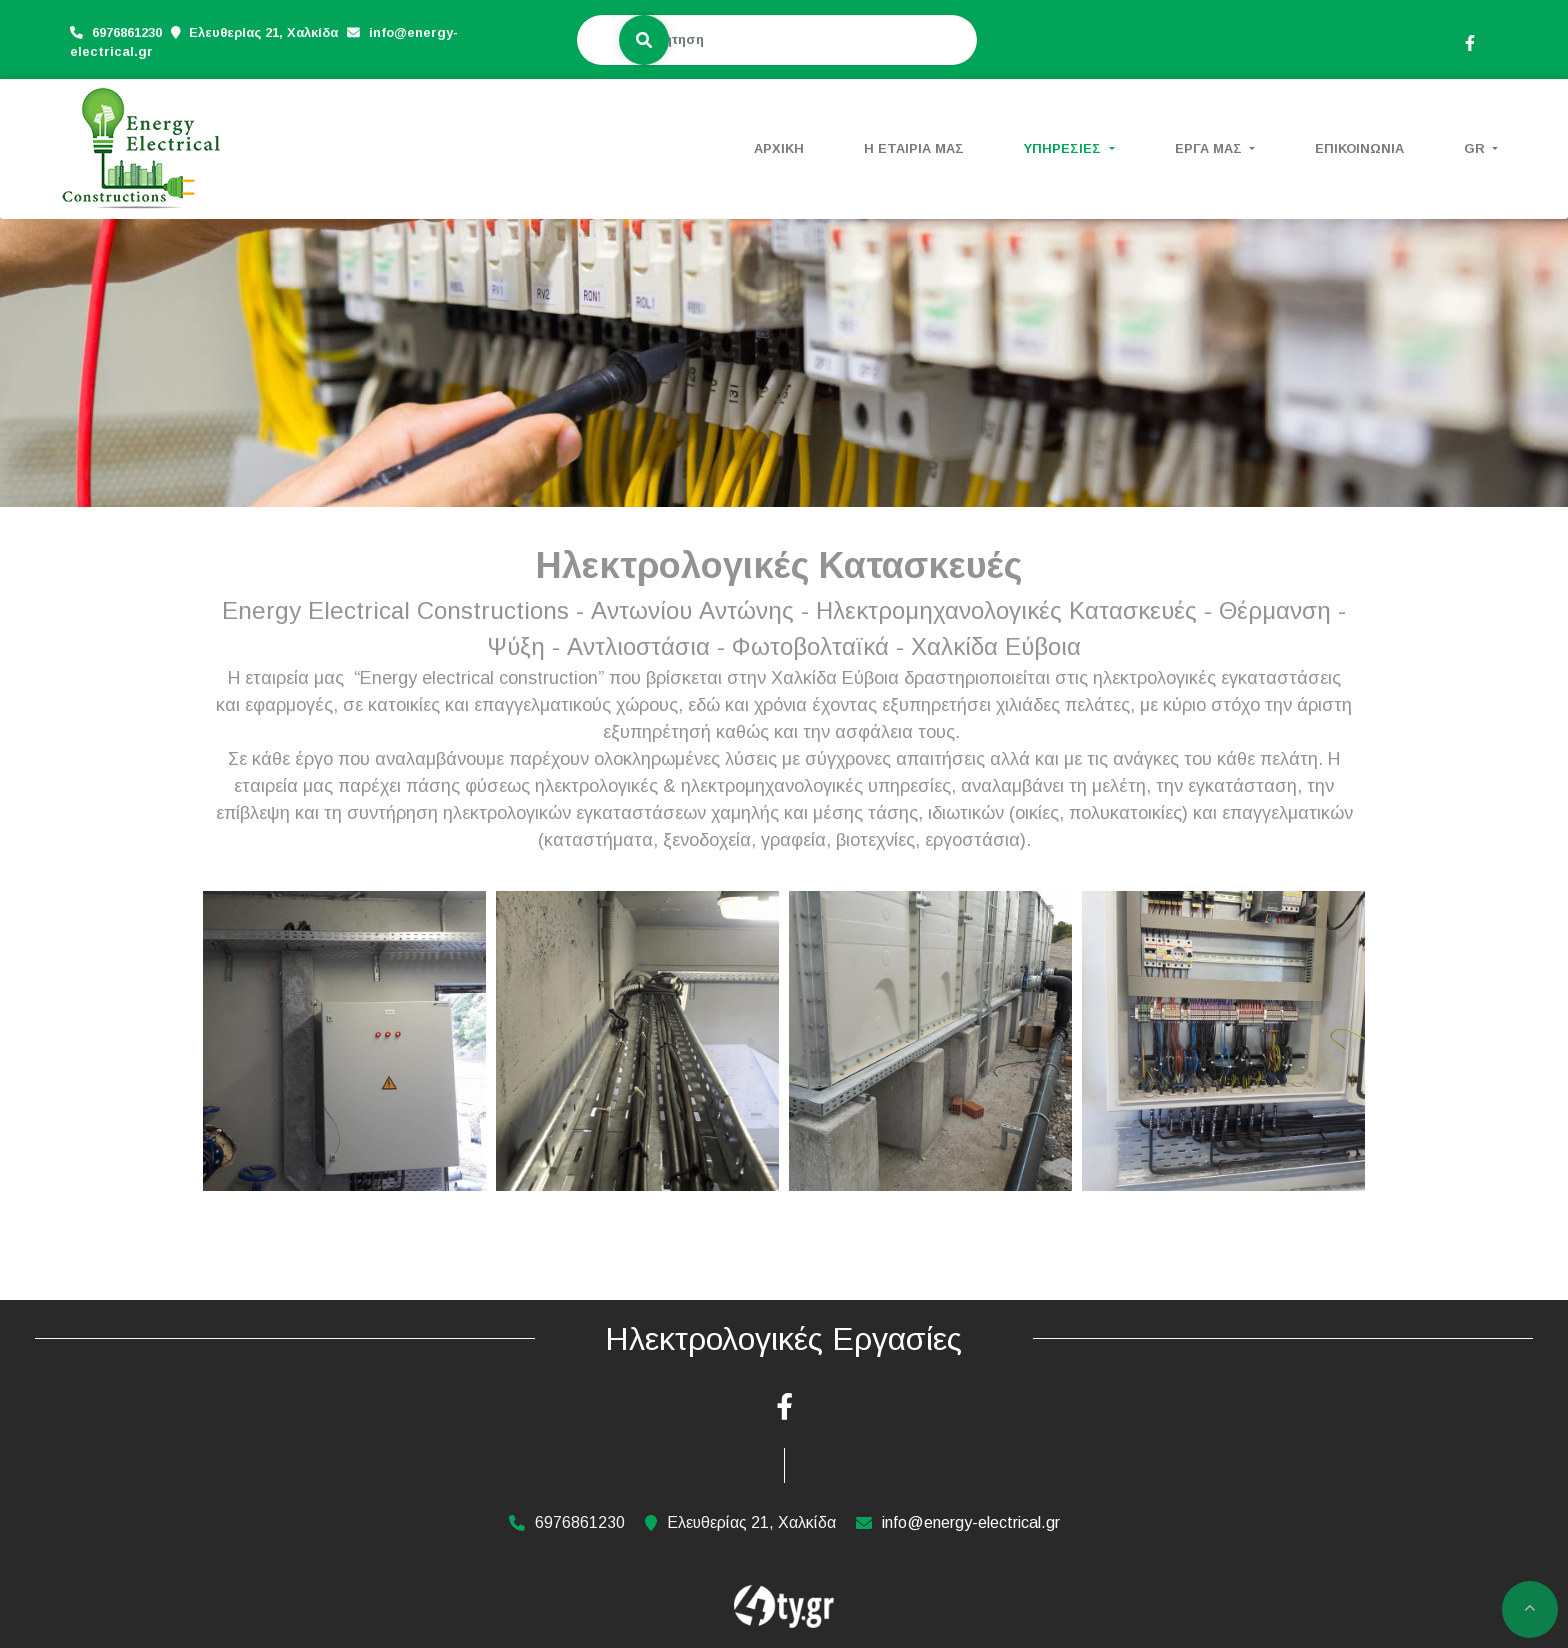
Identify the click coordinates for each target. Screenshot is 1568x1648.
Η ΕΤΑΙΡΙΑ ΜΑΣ (914, 148)
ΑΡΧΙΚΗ (779, 148)
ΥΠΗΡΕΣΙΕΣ (1064, 148)
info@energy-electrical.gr (971, 1522)
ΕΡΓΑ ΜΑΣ (1210, 148)
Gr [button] (1476, 148)
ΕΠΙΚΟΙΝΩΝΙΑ (1359, 148)
